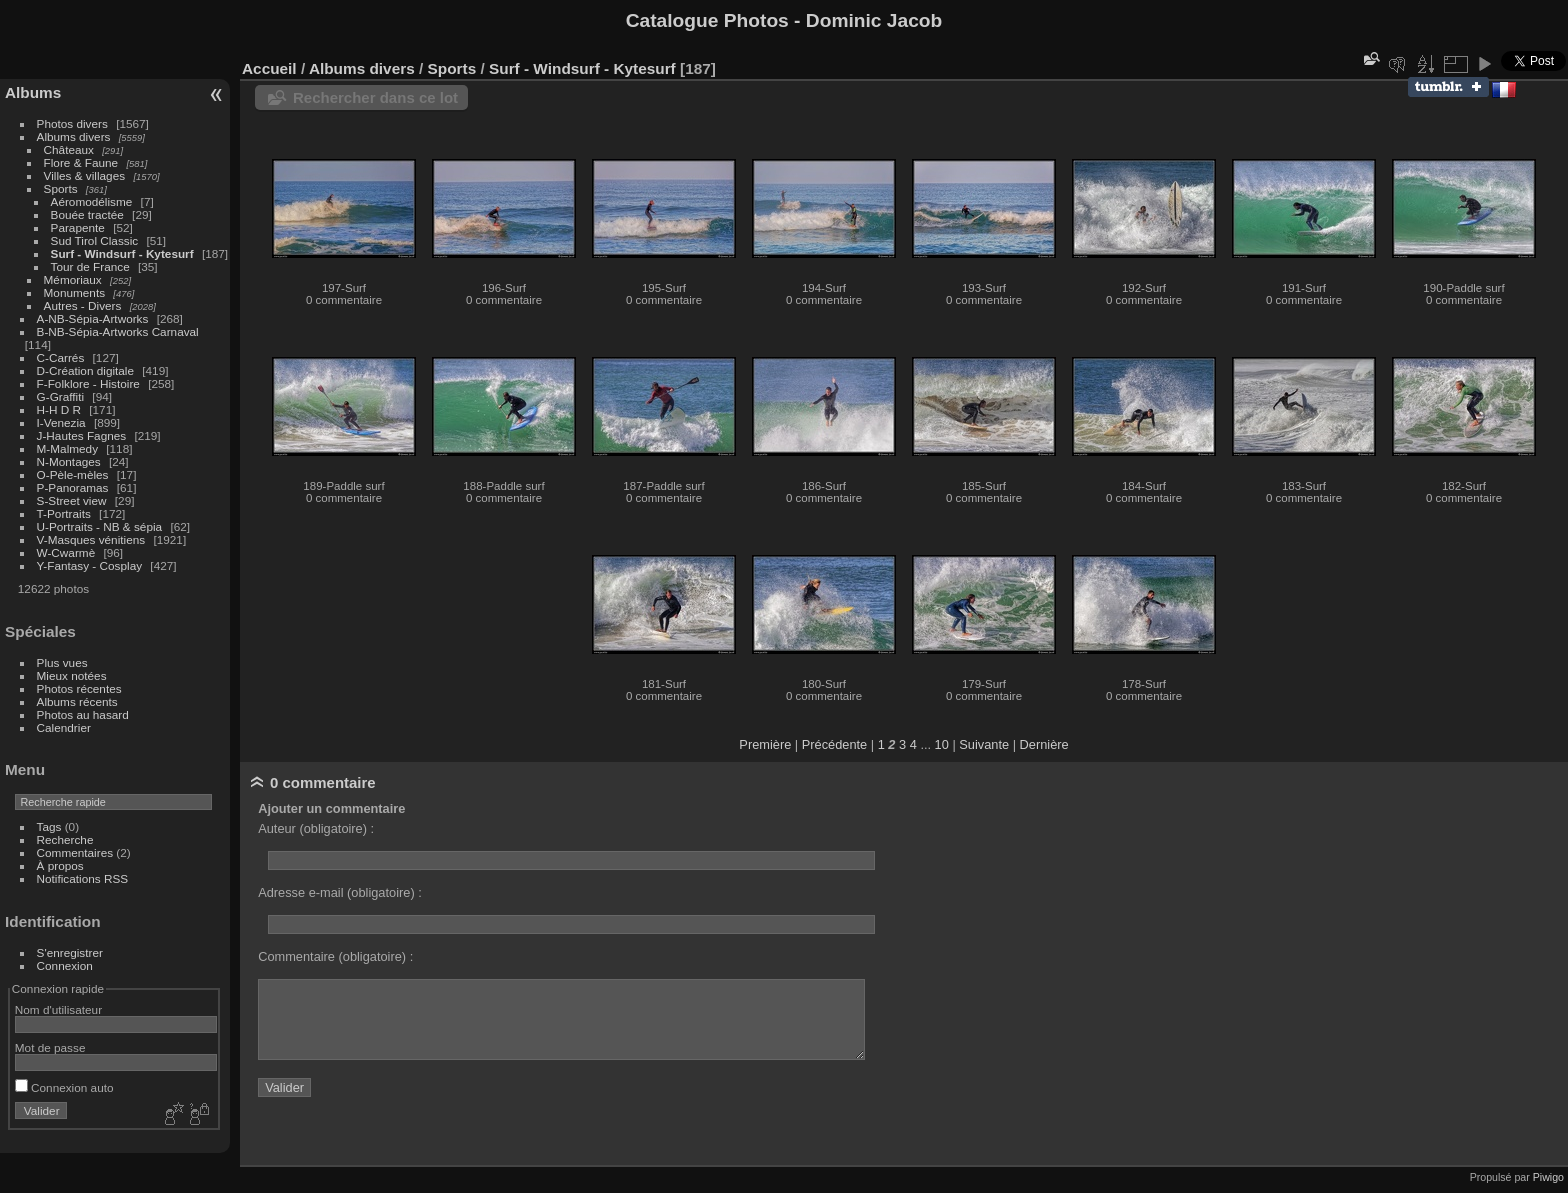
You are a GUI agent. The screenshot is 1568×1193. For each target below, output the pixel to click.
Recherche (65, 839)
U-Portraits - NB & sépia (100, 526)
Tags (49, 826)
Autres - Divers (83, 305)
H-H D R (59, 409)
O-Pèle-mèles (73, 474)
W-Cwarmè (66, 552)
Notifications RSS (83, 878)
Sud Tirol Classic (95, 240)
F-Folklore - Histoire (88, 383)
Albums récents (77, 701)
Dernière (1044, 744)
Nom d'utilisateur (58, 1009)
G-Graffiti (61, 396)
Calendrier (64, 727)
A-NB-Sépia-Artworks (93, 318)
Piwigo (1548, 1177)
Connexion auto (64, 1087)
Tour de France (90, 266)
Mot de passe (50, 1047)
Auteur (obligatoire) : (316, 828)
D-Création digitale (85, 370)
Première (765, 744)
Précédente (834, 744)
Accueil (269, 68)
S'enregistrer (70, 952)
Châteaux (69, 149)
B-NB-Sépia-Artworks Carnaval (118, 331)
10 (942, 744)
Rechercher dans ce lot (375, 97)
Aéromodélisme (92, 201)
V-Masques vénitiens (91, 539)
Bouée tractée (87, 214)
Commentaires (75, 852)
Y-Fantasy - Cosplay (90, 565)
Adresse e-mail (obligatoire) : (340, 892)
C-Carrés (61, 357)
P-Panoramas (73, 487)
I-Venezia (61, 422)
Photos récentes (79, 688)
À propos (60, 865)
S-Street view (72, 500)
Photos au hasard (83, 714)
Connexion (65, 965)
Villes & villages (85, 175)
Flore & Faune (81, 162)
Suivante (984, 744)
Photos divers (72, 123)
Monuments (74, 292)
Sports (61, 188)
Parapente (78, 227)
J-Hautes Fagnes (82, 435)
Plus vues (62, 662)
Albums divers (74, 136)
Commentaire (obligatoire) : (335, 956)
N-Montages (69, 461)
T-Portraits (64, 513)
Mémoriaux (73, 279)
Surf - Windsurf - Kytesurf (122, 253)
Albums (33, 92)
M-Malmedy (67, 448)
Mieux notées (72, 675)
